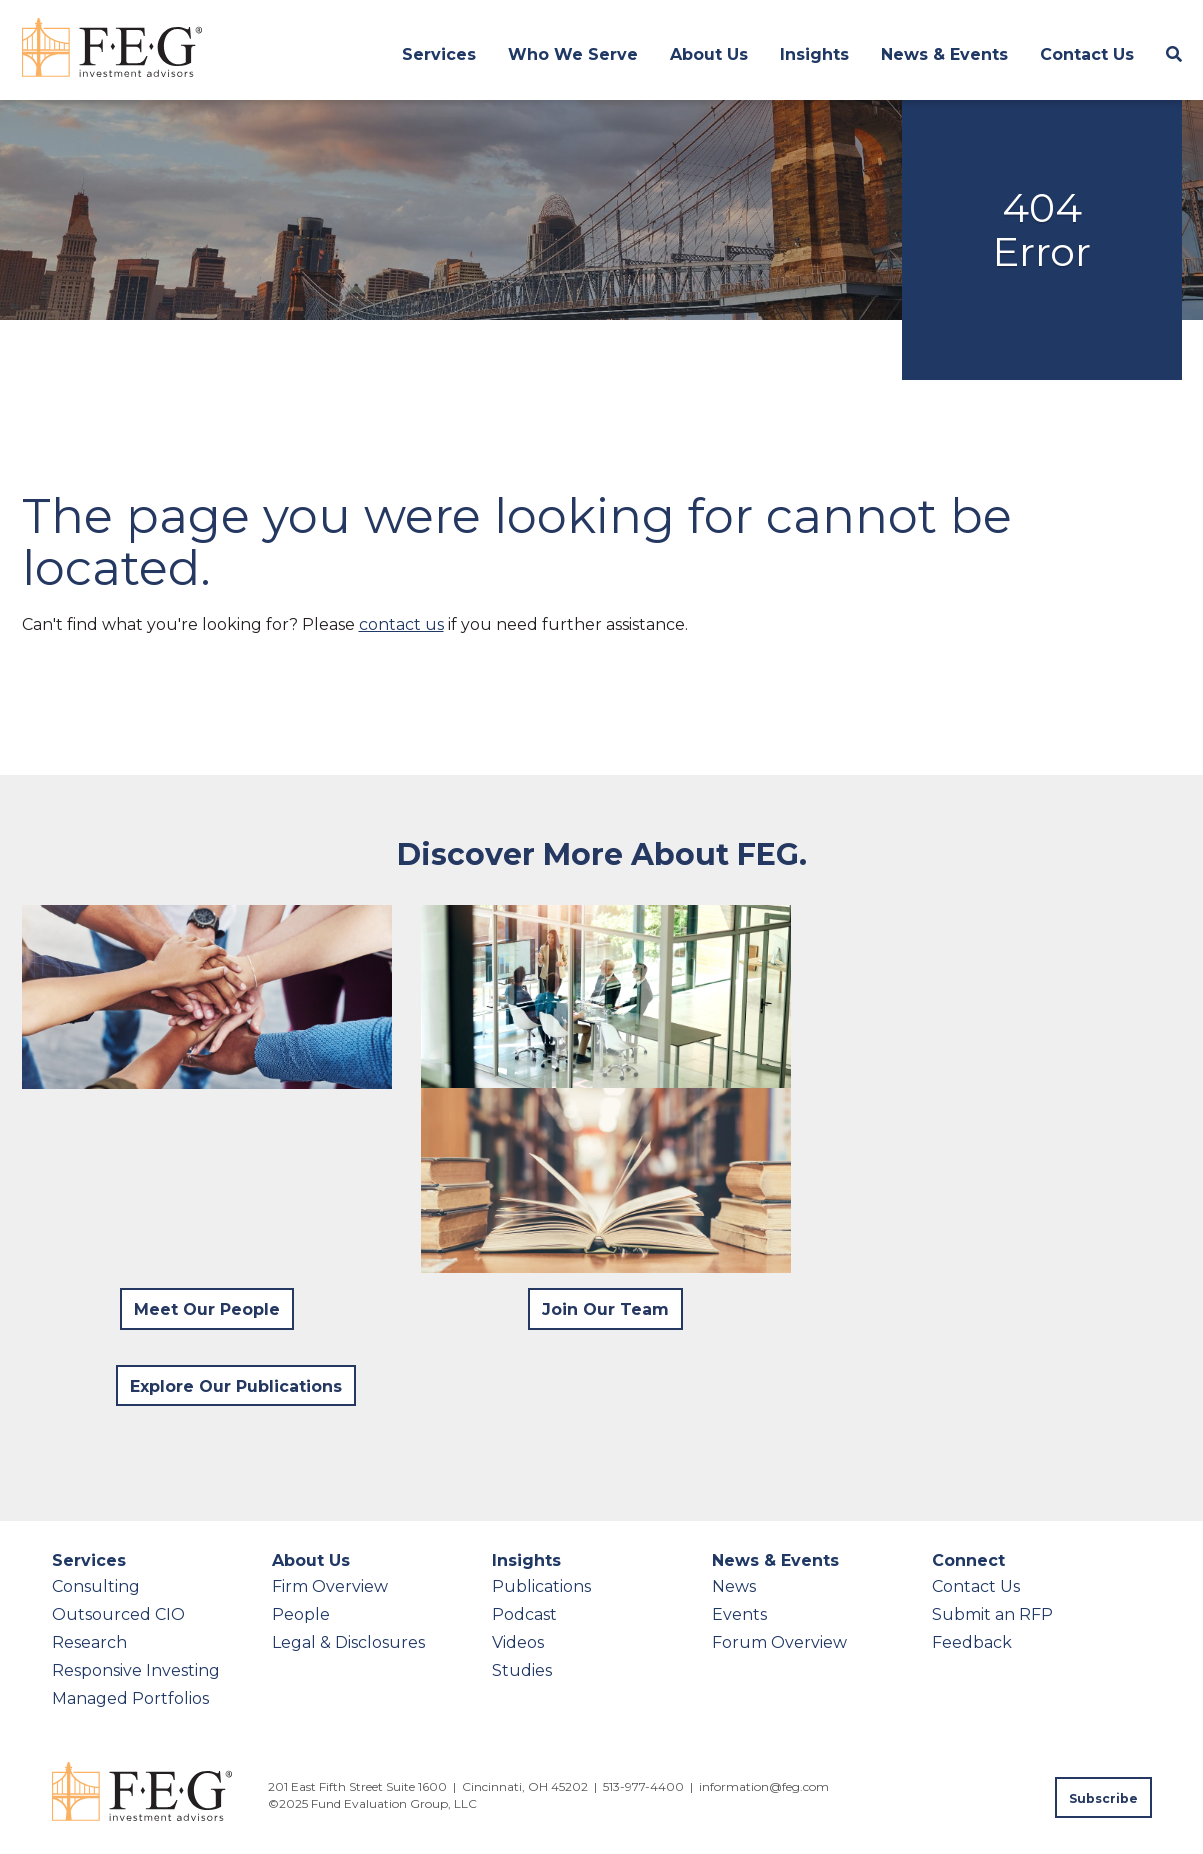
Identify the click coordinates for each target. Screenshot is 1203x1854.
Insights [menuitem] (814, 54)
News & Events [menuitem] (944, 54)
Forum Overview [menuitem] (779, 1642)
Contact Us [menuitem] (1087, 54)
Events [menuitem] (739, 1614)
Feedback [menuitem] (972, 1642)
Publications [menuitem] (541, 1586)
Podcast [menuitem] (524, 1614)
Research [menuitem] (89, 1642)
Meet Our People (207, 1309)
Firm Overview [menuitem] (330, 1586)
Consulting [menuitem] (96, 1586)
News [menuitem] (734, 1586)
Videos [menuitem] (518, 1642)
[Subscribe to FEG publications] (1103, 1797)
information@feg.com (764, 1786)
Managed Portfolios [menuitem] (130, 1698)
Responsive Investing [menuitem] (136, 1670)
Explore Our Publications (236, 1386)
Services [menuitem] (439, 54)
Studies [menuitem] (522, 1670)
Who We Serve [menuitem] (573, 54)
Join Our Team (605, 1309)
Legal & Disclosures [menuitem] (348, 1642)
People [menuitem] (301, 1614)
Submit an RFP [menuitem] (992, 1614)
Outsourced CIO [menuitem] (118, 1614)
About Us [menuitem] (709, 54)
